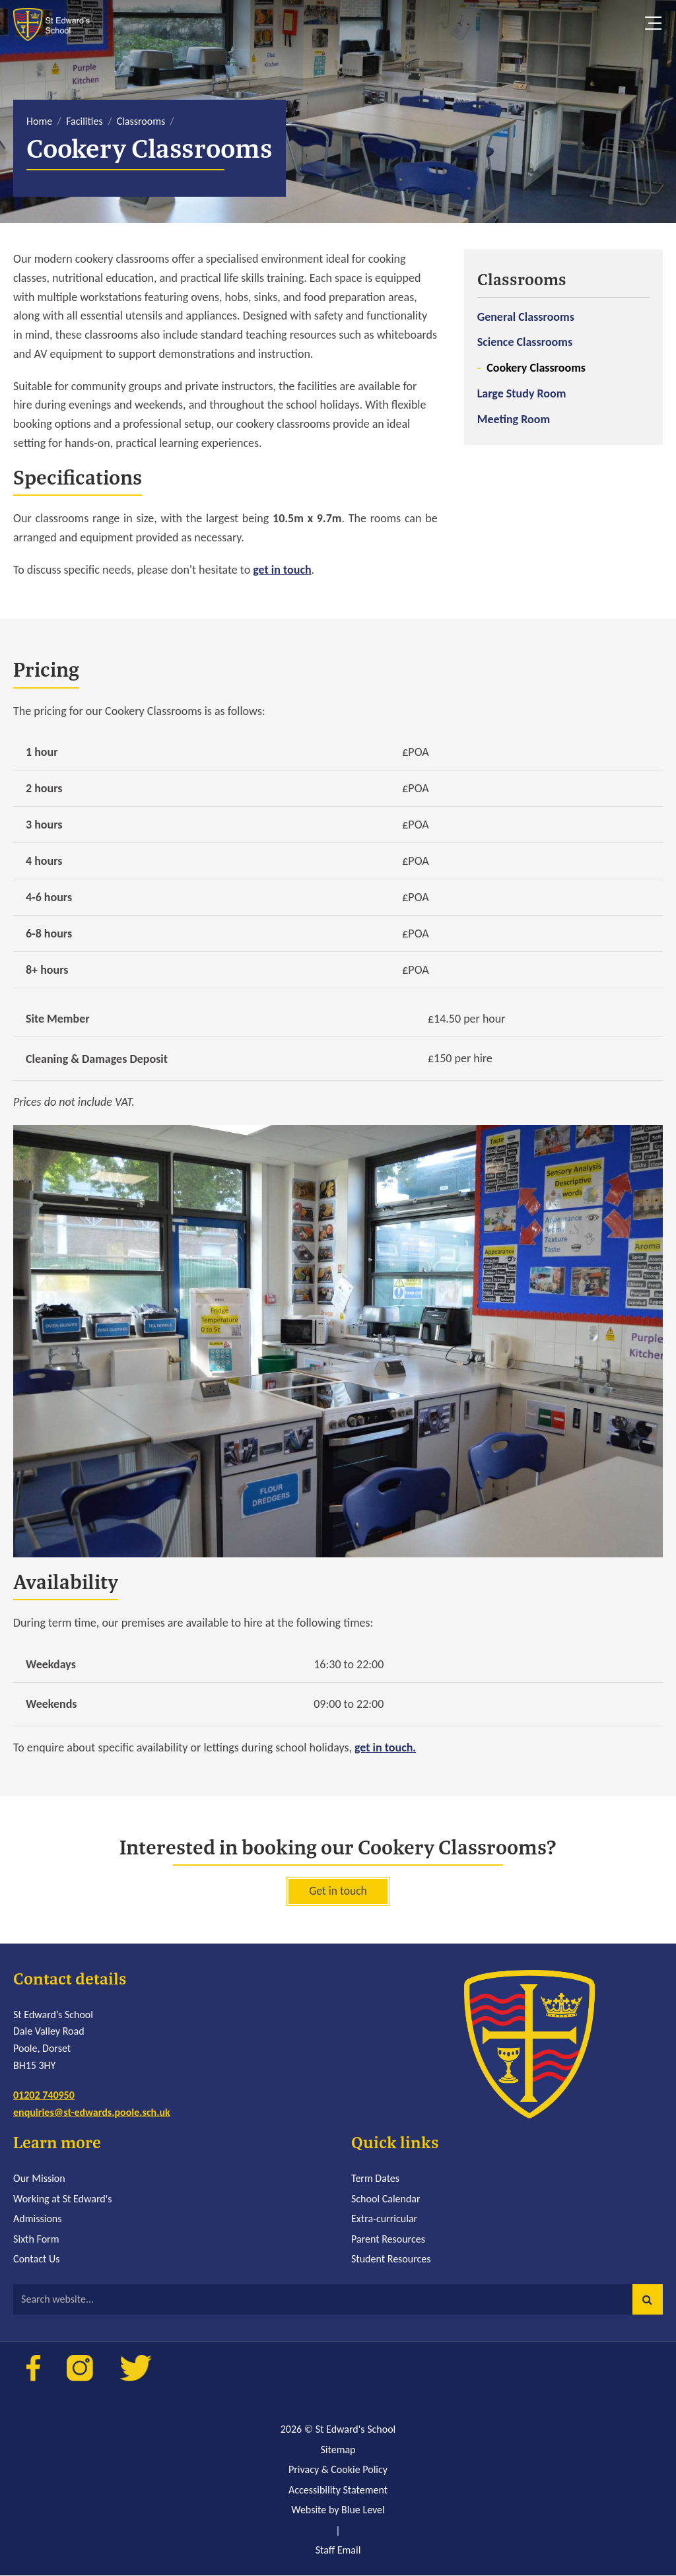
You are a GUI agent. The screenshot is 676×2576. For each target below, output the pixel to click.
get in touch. (385, 1747)
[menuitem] (563, 347)
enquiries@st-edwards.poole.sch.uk (91, 2113)
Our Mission (39, 2179)
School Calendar (386, 2199)
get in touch (282, 569)
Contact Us (36, 2259)
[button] (647, 2300)
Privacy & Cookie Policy (338, 2470)
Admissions (37, 2219)
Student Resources (391, 2259)
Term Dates (375, 2179)
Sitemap (337, 2450)
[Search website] (338, 2300)
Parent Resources (388, 2239)
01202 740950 (44, 2095)
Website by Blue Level (338, 2510)
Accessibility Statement (338, 2490)
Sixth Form (36, 2239)
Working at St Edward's (62, 2199)
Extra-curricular (384, 2219)
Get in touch (338, 1891)
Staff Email (338, 2551)
